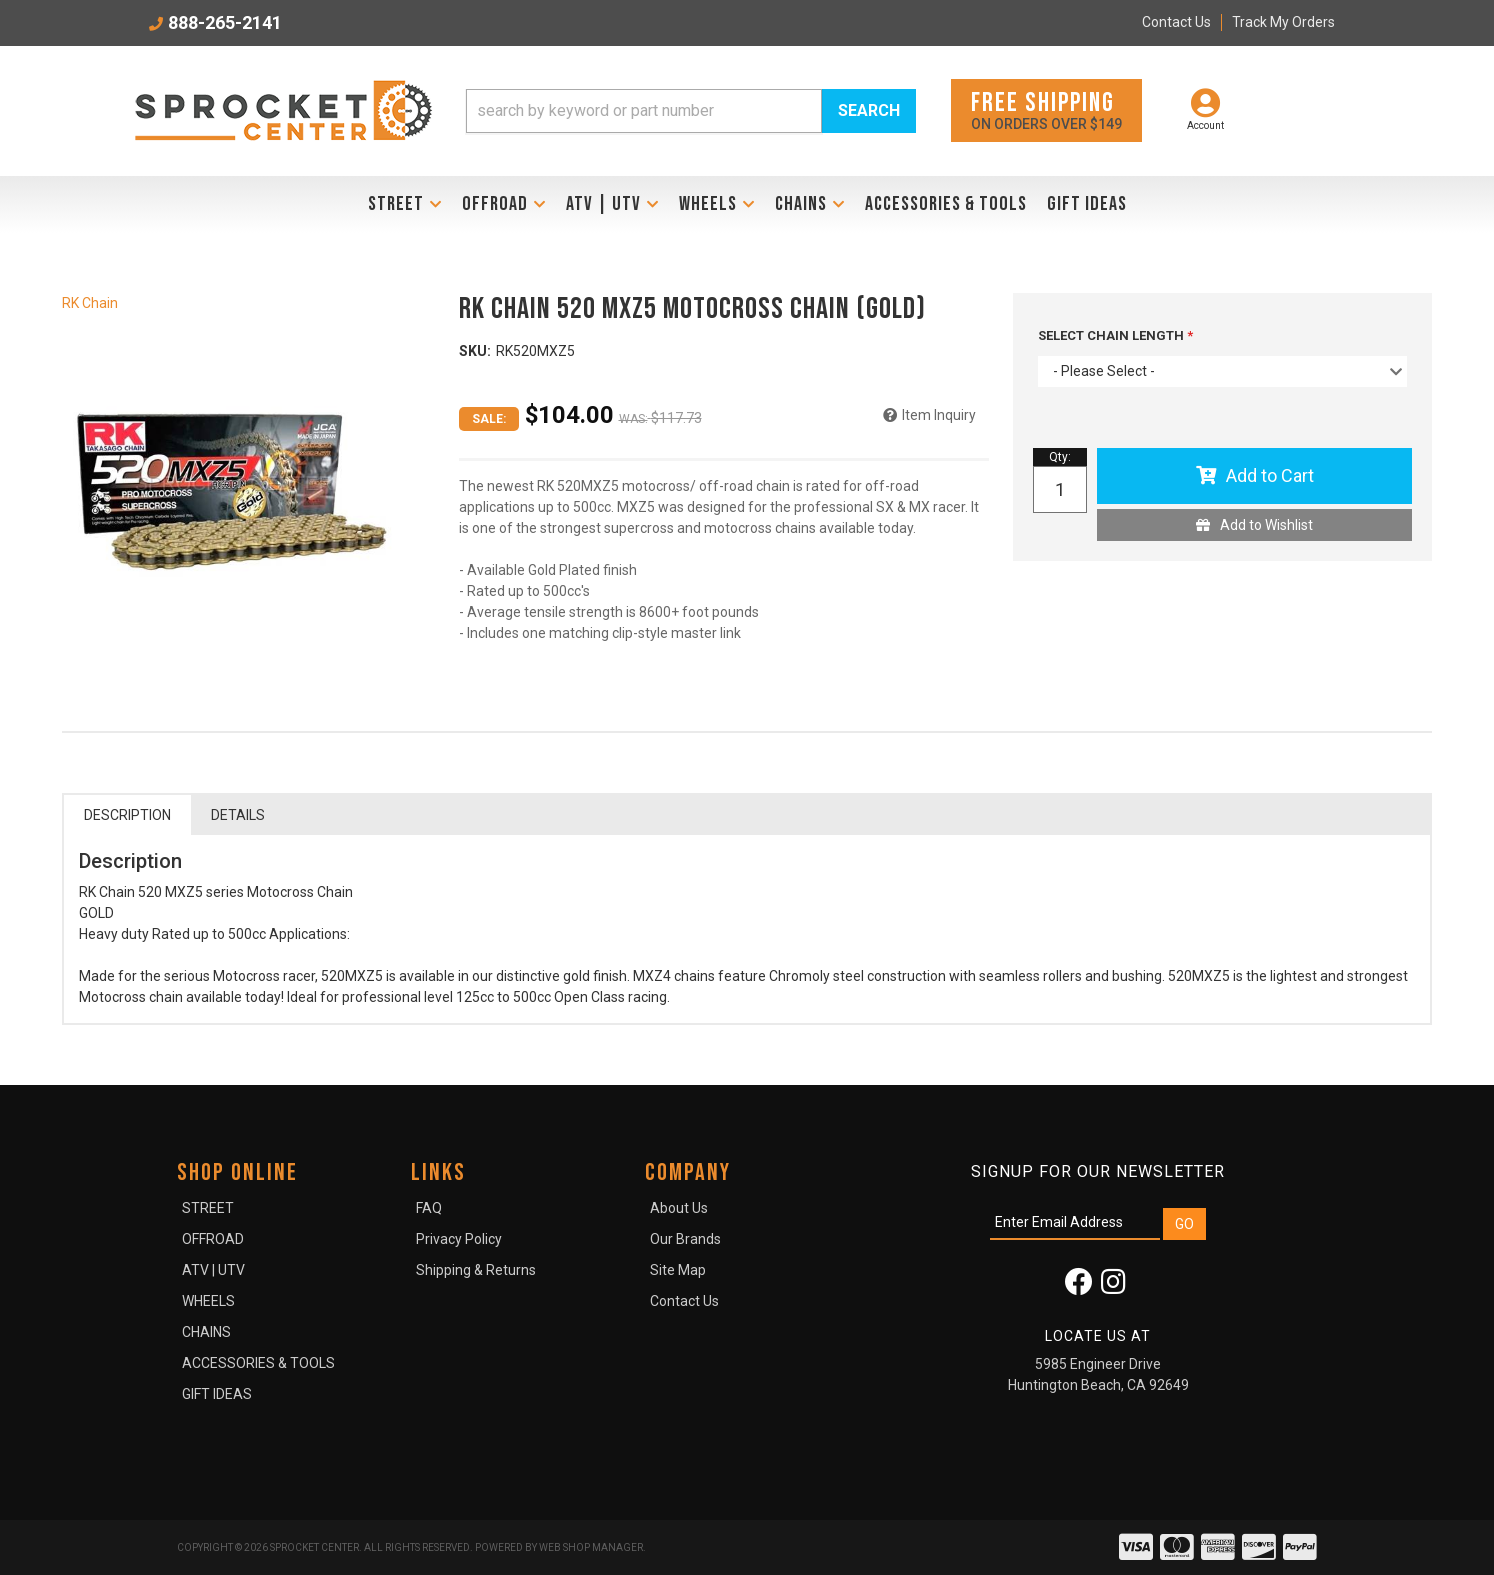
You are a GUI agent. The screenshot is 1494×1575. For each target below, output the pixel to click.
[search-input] (644, 111)
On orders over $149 (1046, 109)
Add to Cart (1270, 475)
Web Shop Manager (591, 1547)
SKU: (475, 351)
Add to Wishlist (1266, 525)
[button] (691, 111)
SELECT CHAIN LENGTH (1112, 335)
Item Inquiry (939, 415)
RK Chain (90, 303)
